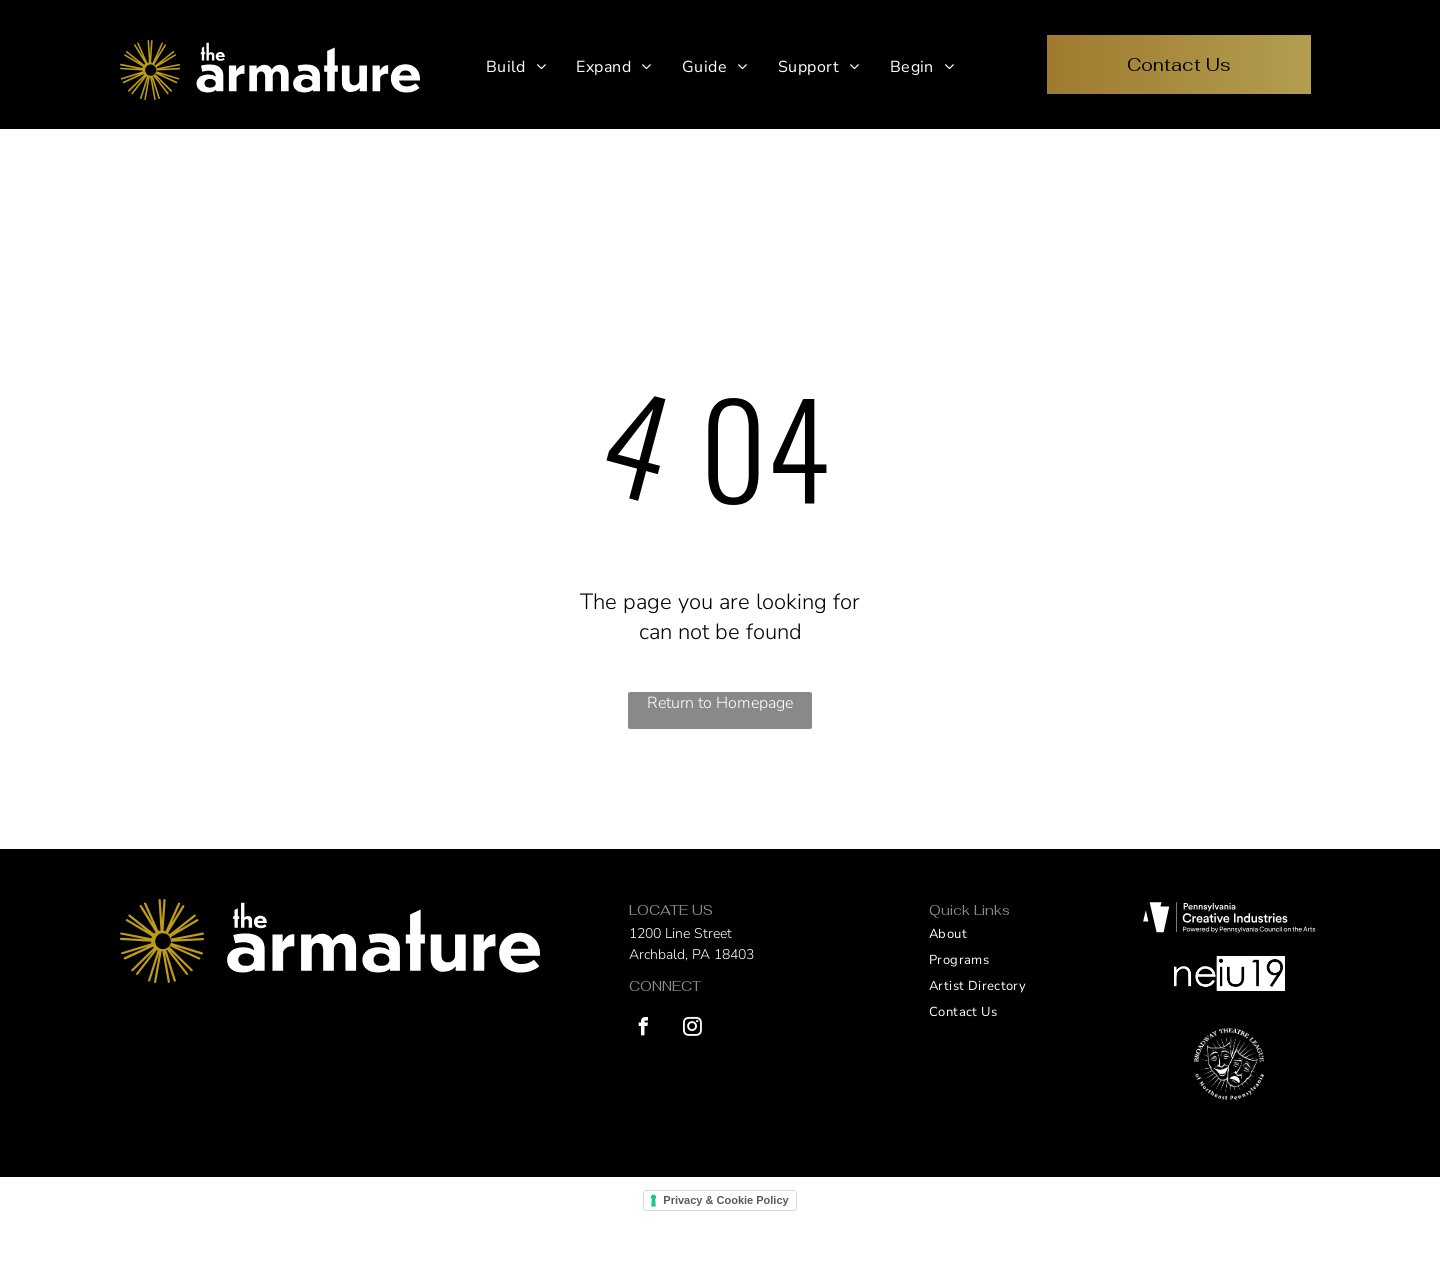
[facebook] (643, 1029)
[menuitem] (516, 67)
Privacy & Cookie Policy (725, 1200)
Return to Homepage (720, 703)
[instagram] (692, 1029)
